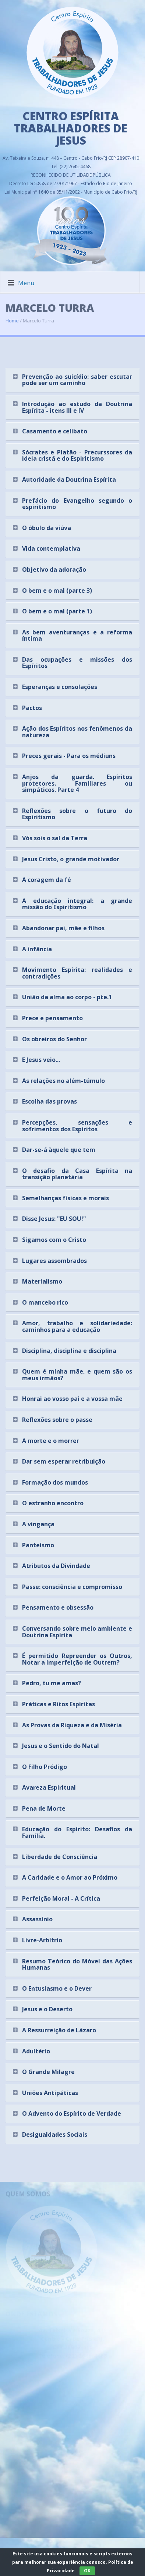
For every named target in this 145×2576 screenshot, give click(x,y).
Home (12, 315)
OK (87, 2571)
